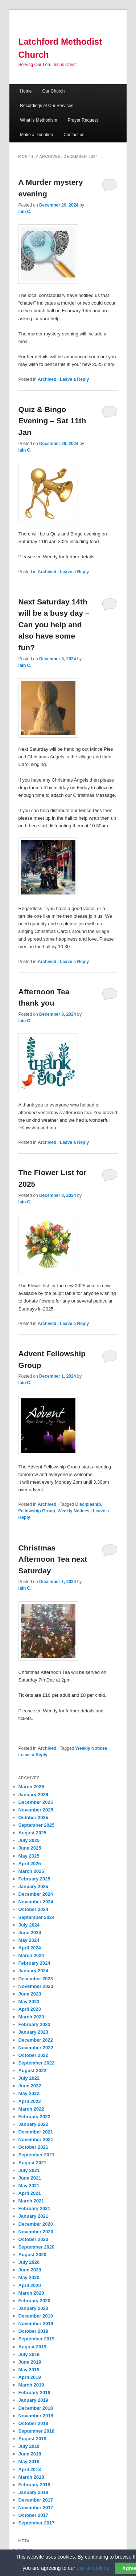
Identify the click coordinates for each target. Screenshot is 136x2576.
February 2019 (34, 2392)
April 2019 (29, 2377)
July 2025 (29, 1840)
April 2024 (29, 1948)
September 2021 (36, 2154)
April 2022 (29, 2101)
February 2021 (34, 2208)
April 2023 (29, 2009)
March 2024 (31, 1955)
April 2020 (29, 2285)
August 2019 (32, 2346)
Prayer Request (82, 120)
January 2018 (33, 2492)
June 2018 (29, 2454)
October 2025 (33, 1817)
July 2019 (29, 2354)
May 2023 (29, 2001)
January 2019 (33, 2400)
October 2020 (33, 2239)
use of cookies (93, 2568)
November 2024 (35, 1901)
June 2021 (29, 2178)
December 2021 (35, 2132)
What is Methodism (38, 120)
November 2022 (35, 2047)
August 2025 (32, 1832)
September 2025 (36, 1825)
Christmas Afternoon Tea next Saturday (52, 1559)
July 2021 (29, 2170)
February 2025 (34, 1879)
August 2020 (32, 2254)
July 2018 (29, 2446)
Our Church (53, 91)
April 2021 (29, 2193)
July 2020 (29, 2262)
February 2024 (34, 1963)
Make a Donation (36, 134)
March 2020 (31, 2293)
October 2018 (33, 2423)
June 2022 (29, 2085)
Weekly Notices (74, 1510)
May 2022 (29, 2093)
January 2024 (33, 1970)
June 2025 (29, 1848)
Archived (47, 379)
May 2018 (29, 2461)
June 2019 (29, 2362)
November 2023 (35, 1986)
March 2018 (31, 2477)
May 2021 (29, 2185)
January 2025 (33, 1886)
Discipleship (88, 1504)
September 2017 (36, 2523)
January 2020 (33, 2308)
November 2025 (35, 1810)
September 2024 (36, 1917)
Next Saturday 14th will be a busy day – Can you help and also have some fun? (54, 625)
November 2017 (35, 2507)
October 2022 (33, 2055)
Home (26, 91)
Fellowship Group (36, 1510)
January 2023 (33, 2032)
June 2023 (29, 1994)
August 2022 (32, 2070)
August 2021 (32, 2162)
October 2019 (33, 2331)
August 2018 (32, 2438)
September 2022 (36, 2063)
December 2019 (35, 2316)
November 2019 (35, 2323)
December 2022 (35, 2040)
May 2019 (29, 2369)
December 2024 (35, 1894)
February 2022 (34, 2116)
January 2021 (33, 2216)
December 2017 (35, 2500)
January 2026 (33, 1794)
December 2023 (35, 1978)
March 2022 (31, 2109)
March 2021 (31, 2201)
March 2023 (31, 2016)
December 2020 (35, 2224)
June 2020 (29, 2270)
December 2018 (35, 2408)
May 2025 (29, 1856)
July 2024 (29, 1925)
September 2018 (36, 2431)
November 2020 (35, 2231)
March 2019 (31, 2385)
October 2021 (33, 2147)
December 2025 (35, 1802)
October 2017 (33, 2515)
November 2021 (35, 2139)
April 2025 (29, 1863)
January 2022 (33, 2124)
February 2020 (34, 2300)
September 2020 (36, 2247)
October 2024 (33, 1909)
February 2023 (34, 2024)
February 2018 (34, 2484)
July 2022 (29, 2078)
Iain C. (25, 211)
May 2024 (29, 1940)
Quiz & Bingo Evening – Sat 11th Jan (52, 420)
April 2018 (29, 2469)
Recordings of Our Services (46, 105)
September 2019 (36, 2338)
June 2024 (29, 1932)
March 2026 (31, 1786)
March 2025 (31, 1871)
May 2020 (29, 2277)
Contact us (73, 134)
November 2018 (35, 2415)
